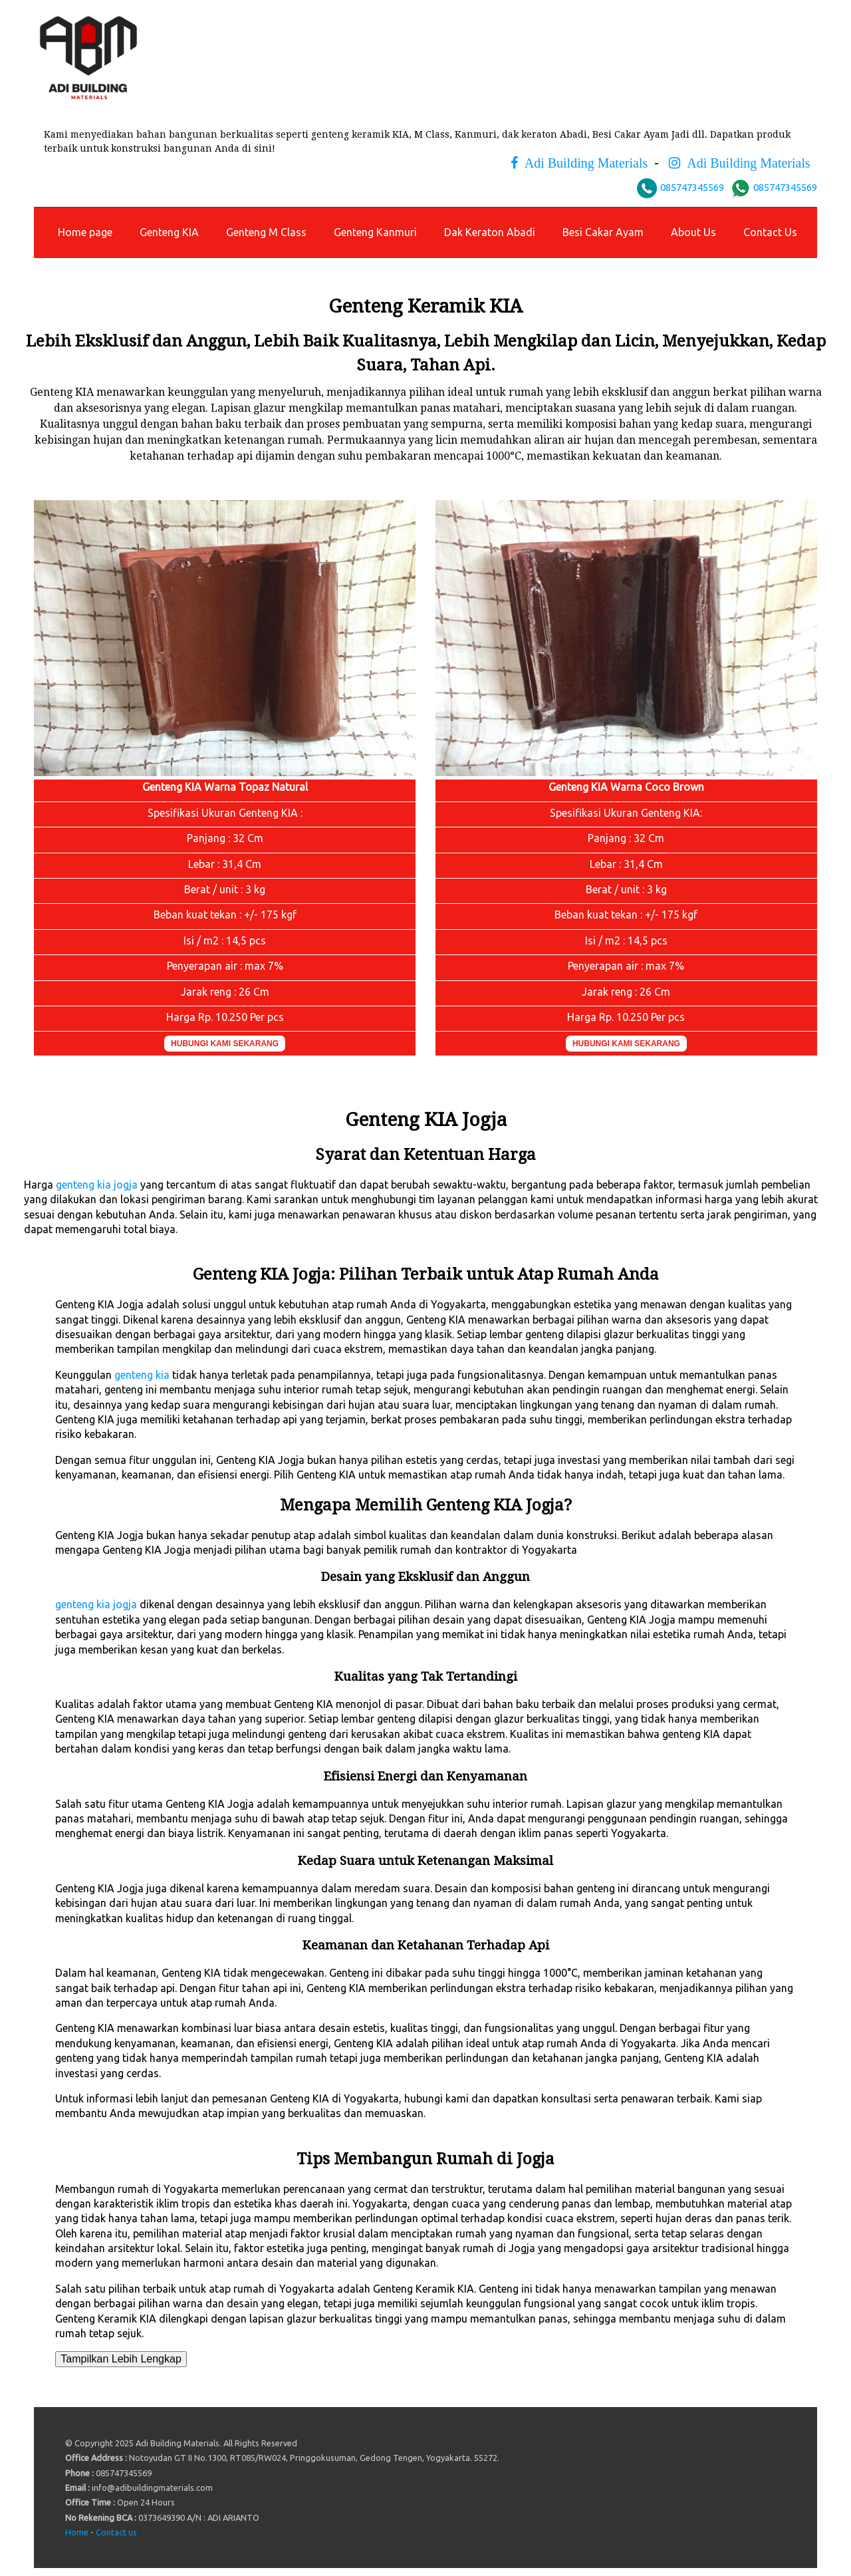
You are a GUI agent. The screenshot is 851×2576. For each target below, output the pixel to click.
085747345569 (692, 187)
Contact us (116, 2532)
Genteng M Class (266, 232)
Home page (85, 232)
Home (76, 2532)
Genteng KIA (169, 232)
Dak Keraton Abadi (489, 232)
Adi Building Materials (583, 163)
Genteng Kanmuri (375, 232)
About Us (693, 232)
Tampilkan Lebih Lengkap (121, 2358)
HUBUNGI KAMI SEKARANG (225, 1043)
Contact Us (770, 232)
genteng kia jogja (97, 1185)
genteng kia (142, 1375)
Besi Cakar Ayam (603, 232)
